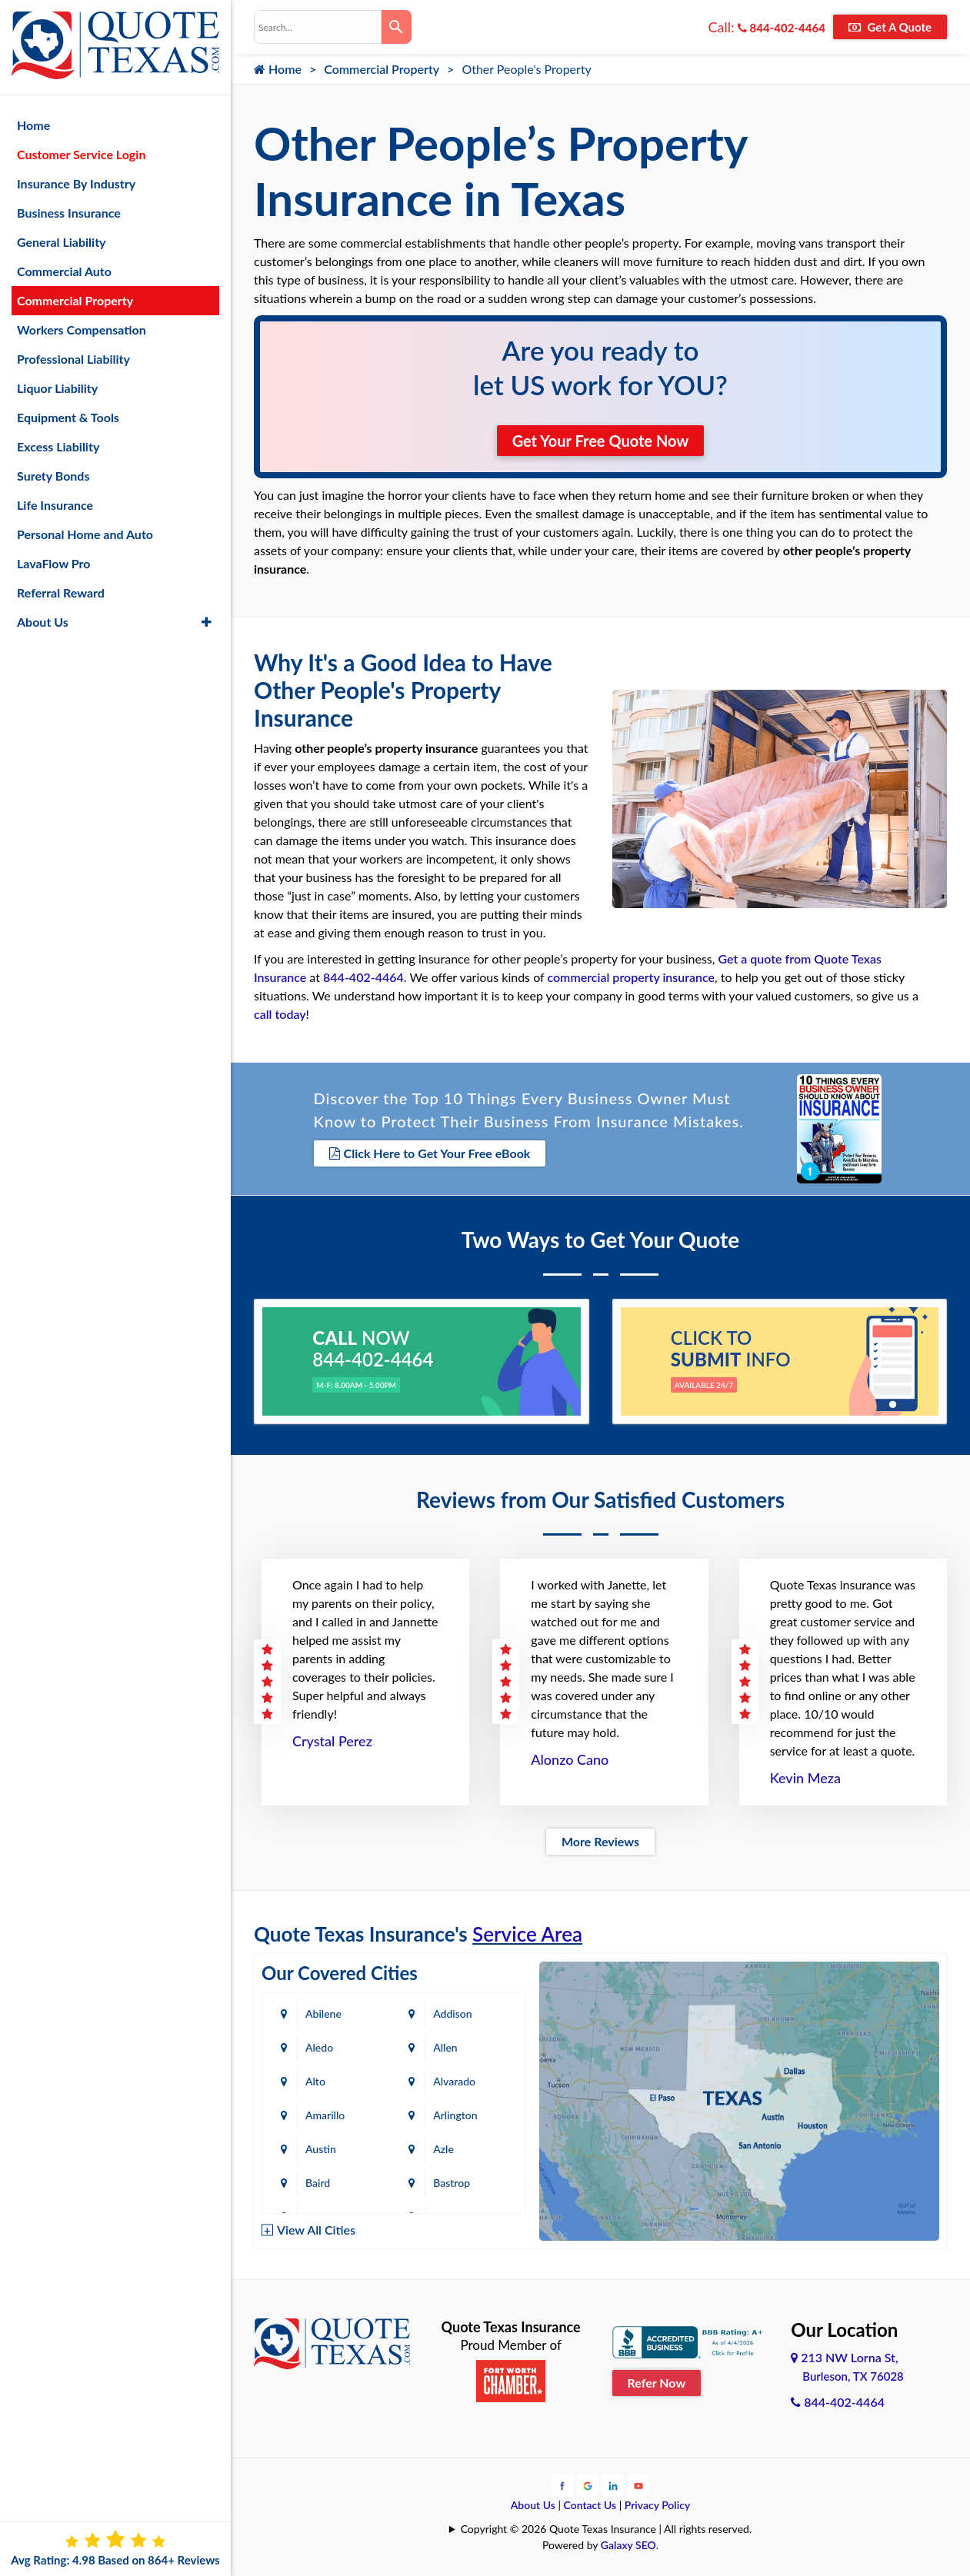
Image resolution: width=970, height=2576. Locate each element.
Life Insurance (55, 505)
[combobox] (318, 27)
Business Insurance (69, 212)
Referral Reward (61, 592)
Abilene (323, 2013)
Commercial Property (381, 69)
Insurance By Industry (76, 183)
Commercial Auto (64, 271)
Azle (443, 2148)
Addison (452, 2013)
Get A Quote (890, 27)
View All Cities (316, 2229)
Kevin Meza (805, 1777)
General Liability (61, 242)
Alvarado (454, 2081)
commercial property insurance (631, 977)
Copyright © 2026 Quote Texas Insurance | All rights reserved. (606, 2528)
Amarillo (325, 2115)
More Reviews (600, 1841)
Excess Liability (58, 446)
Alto (315, 2081)
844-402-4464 (781, 28)
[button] (206, 622)
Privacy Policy (658, 2504)
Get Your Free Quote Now (600, 440)
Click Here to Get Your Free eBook (430, 1153)
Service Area (527, 1934)
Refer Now (657, 2382)
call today (280, 1014)
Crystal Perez (332, 1740)
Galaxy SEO (628, 2544)
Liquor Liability (57, 388)
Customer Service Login (81, 154)
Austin (320, 2148)
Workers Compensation (81, 329)
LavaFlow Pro (54, 563)
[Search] (397, 27)
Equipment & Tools (68, 417)
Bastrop (451, 2182)
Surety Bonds (53, 475)
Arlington (455, 2115)
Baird (317, 2182)
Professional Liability (73, 358)
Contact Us (590, 2504)
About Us (533, 2504)
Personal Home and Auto (85, 534)
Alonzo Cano (569, 1759)
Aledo (319, 2047)
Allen (445, 2047)
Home (278, 69)
